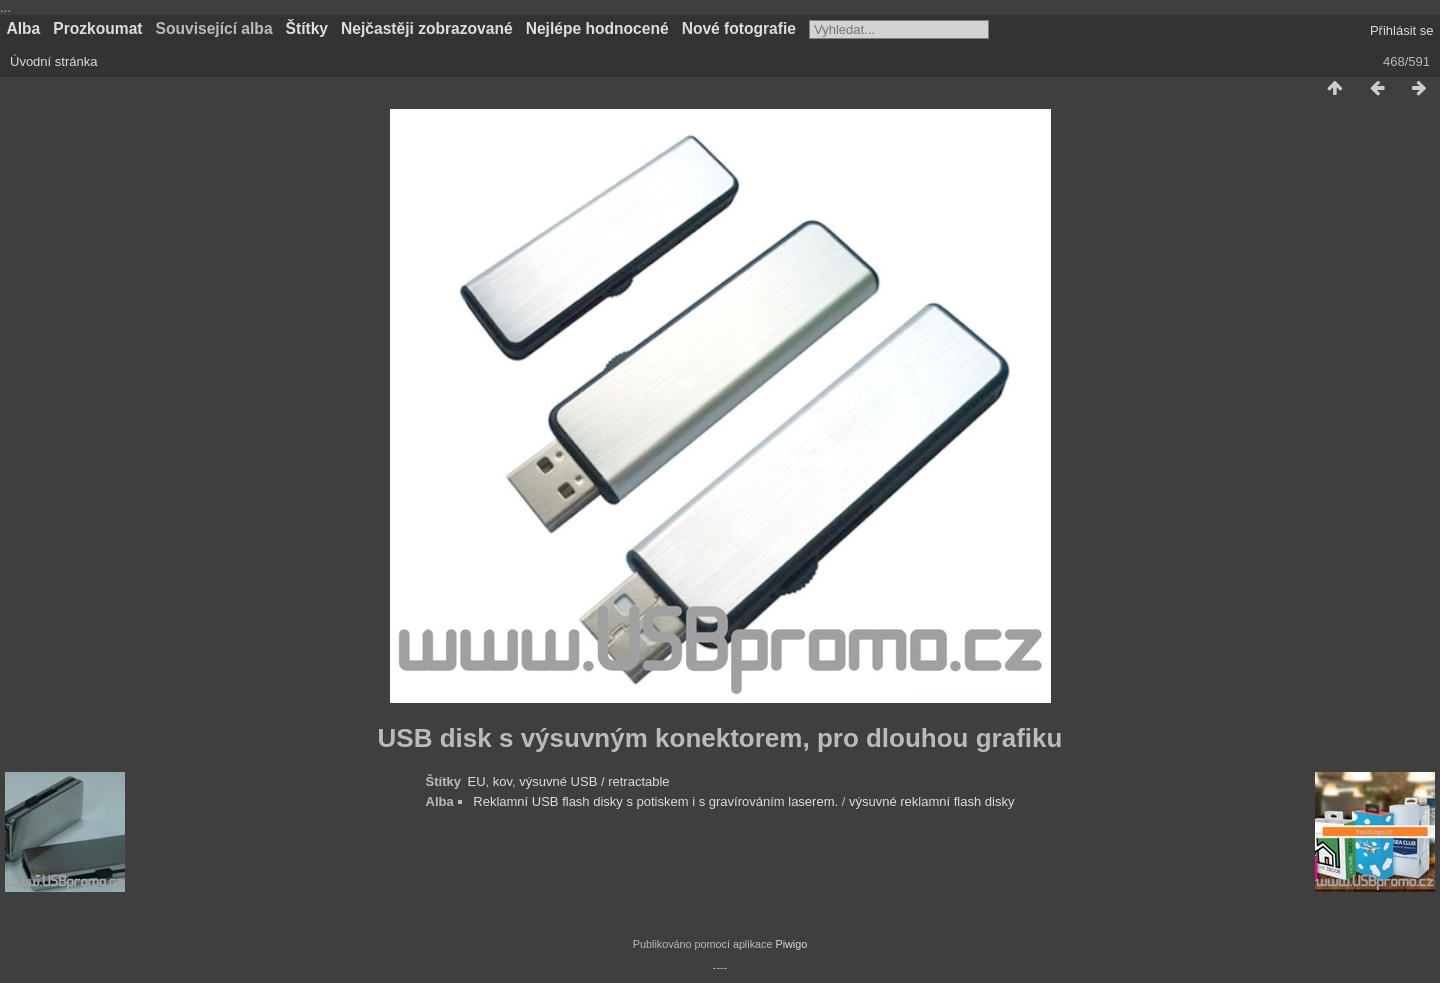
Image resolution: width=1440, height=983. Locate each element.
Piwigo (791, 944)
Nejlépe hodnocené (597, 28)
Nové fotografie (739, 28)
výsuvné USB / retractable (594, 781)
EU (477, 781)
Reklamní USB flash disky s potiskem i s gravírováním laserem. (655, 801)
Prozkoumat (97, 28)
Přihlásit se (1402, 30)
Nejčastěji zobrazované (427, 28)
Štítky (307, 28)
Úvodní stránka (53, 61)
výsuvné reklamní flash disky (931, 801)
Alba (24, 28)
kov (502, 781)
